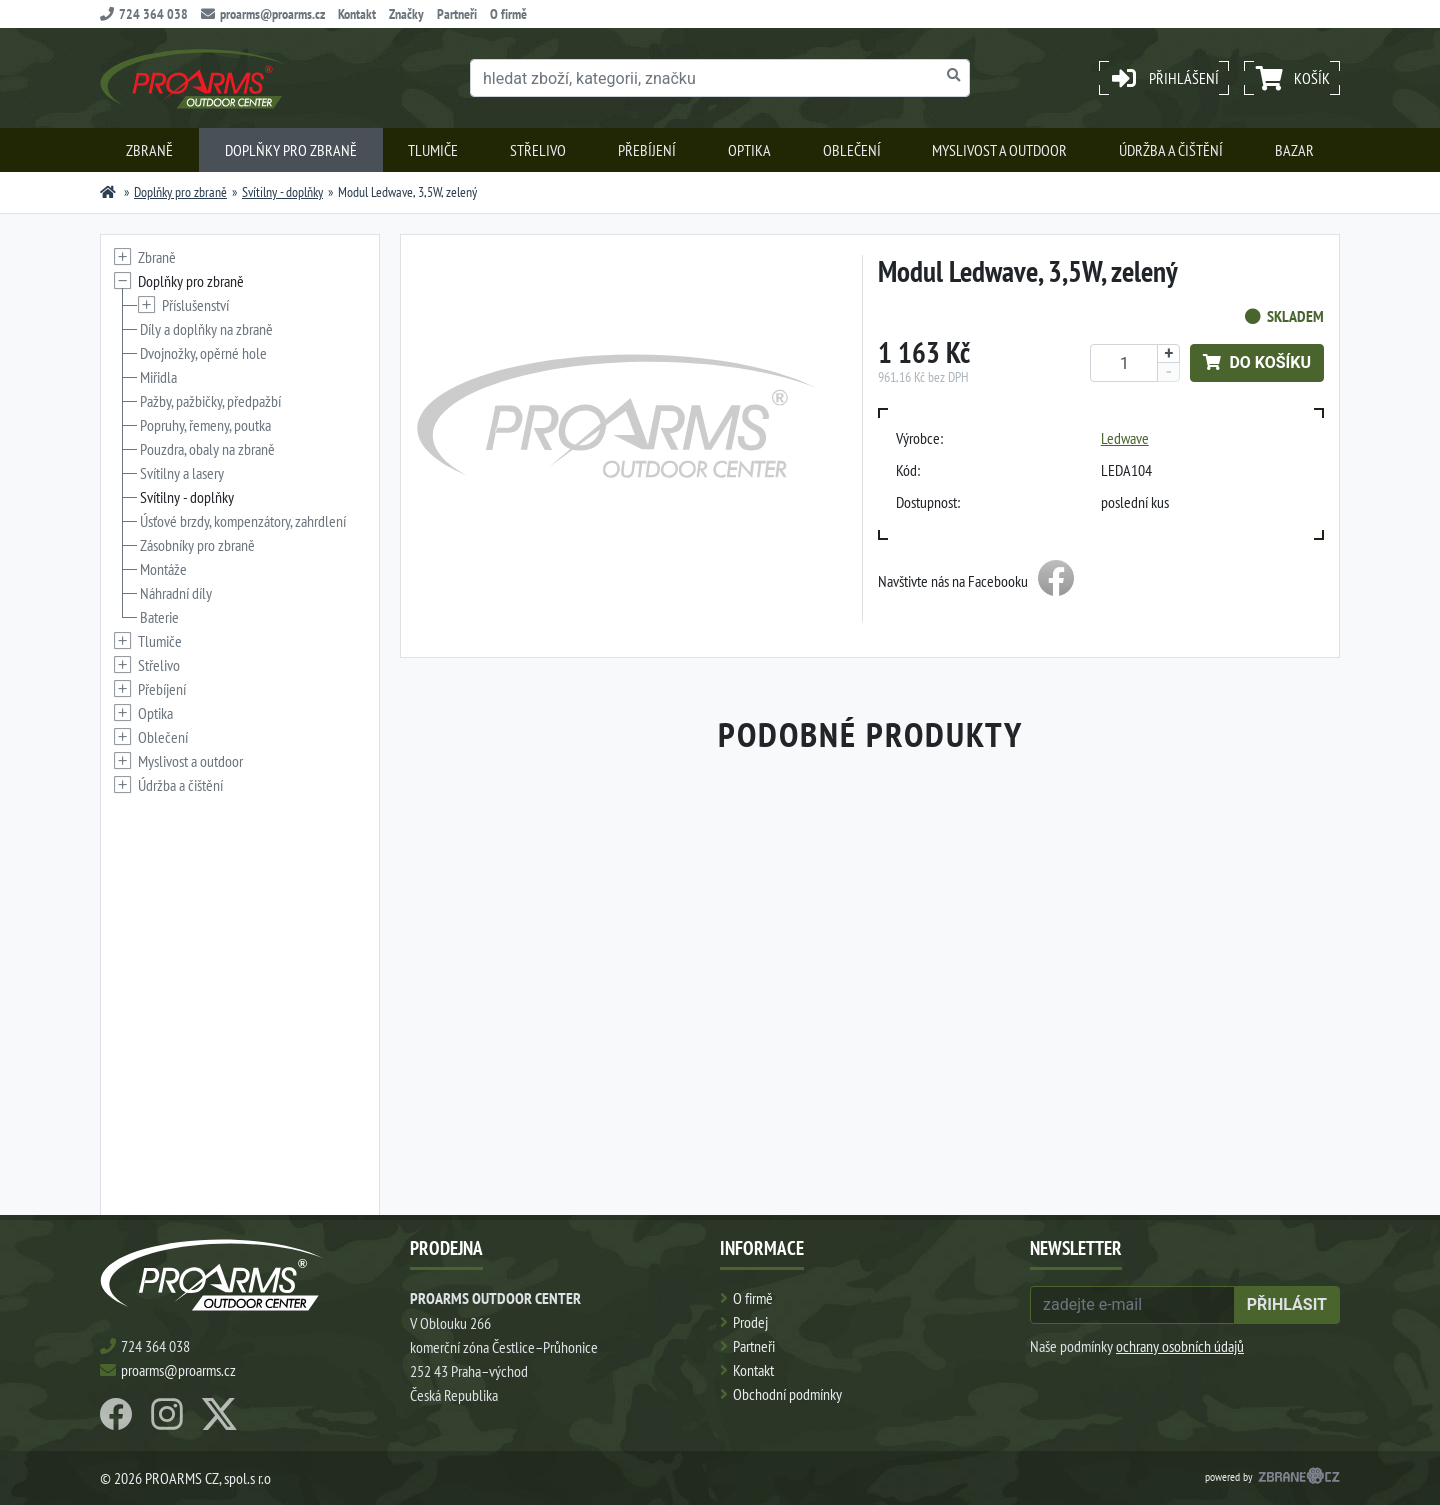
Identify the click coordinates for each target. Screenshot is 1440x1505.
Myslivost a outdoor (999, 150)
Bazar (1294, 150)
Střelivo (538, 150)
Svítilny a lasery (182, 473)
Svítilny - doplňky (282, 192)
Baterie (159, 617)
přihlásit (1287, 1304)
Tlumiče (433, 150)
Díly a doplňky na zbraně (206, 329)
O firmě (508, 14)
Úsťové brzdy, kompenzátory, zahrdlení (243, 521)
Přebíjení (647, 150)
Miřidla (158, 377)
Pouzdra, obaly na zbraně (207, 449)
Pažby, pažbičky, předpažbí (210, 401)
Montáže (163, 569)
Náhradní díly (176, 593)
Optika (749, 150)
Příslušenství (195, 305)
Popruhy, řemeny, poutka (205, 425)
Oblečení (852, 150)
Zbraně (149, 150)
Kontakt (357, 14)
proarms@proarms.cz (263, 14)
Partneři (457, 14)
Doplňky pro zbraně (291, 150)
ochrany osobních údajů (1180, 1346)
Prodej (750, 1322)
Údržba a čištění (1171, 150)
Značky (406, 14)
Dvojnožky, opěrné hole (203, 353)
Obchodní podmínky (787, 1394)
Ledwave (1125, 438)
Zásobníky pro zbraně (197, 545)
